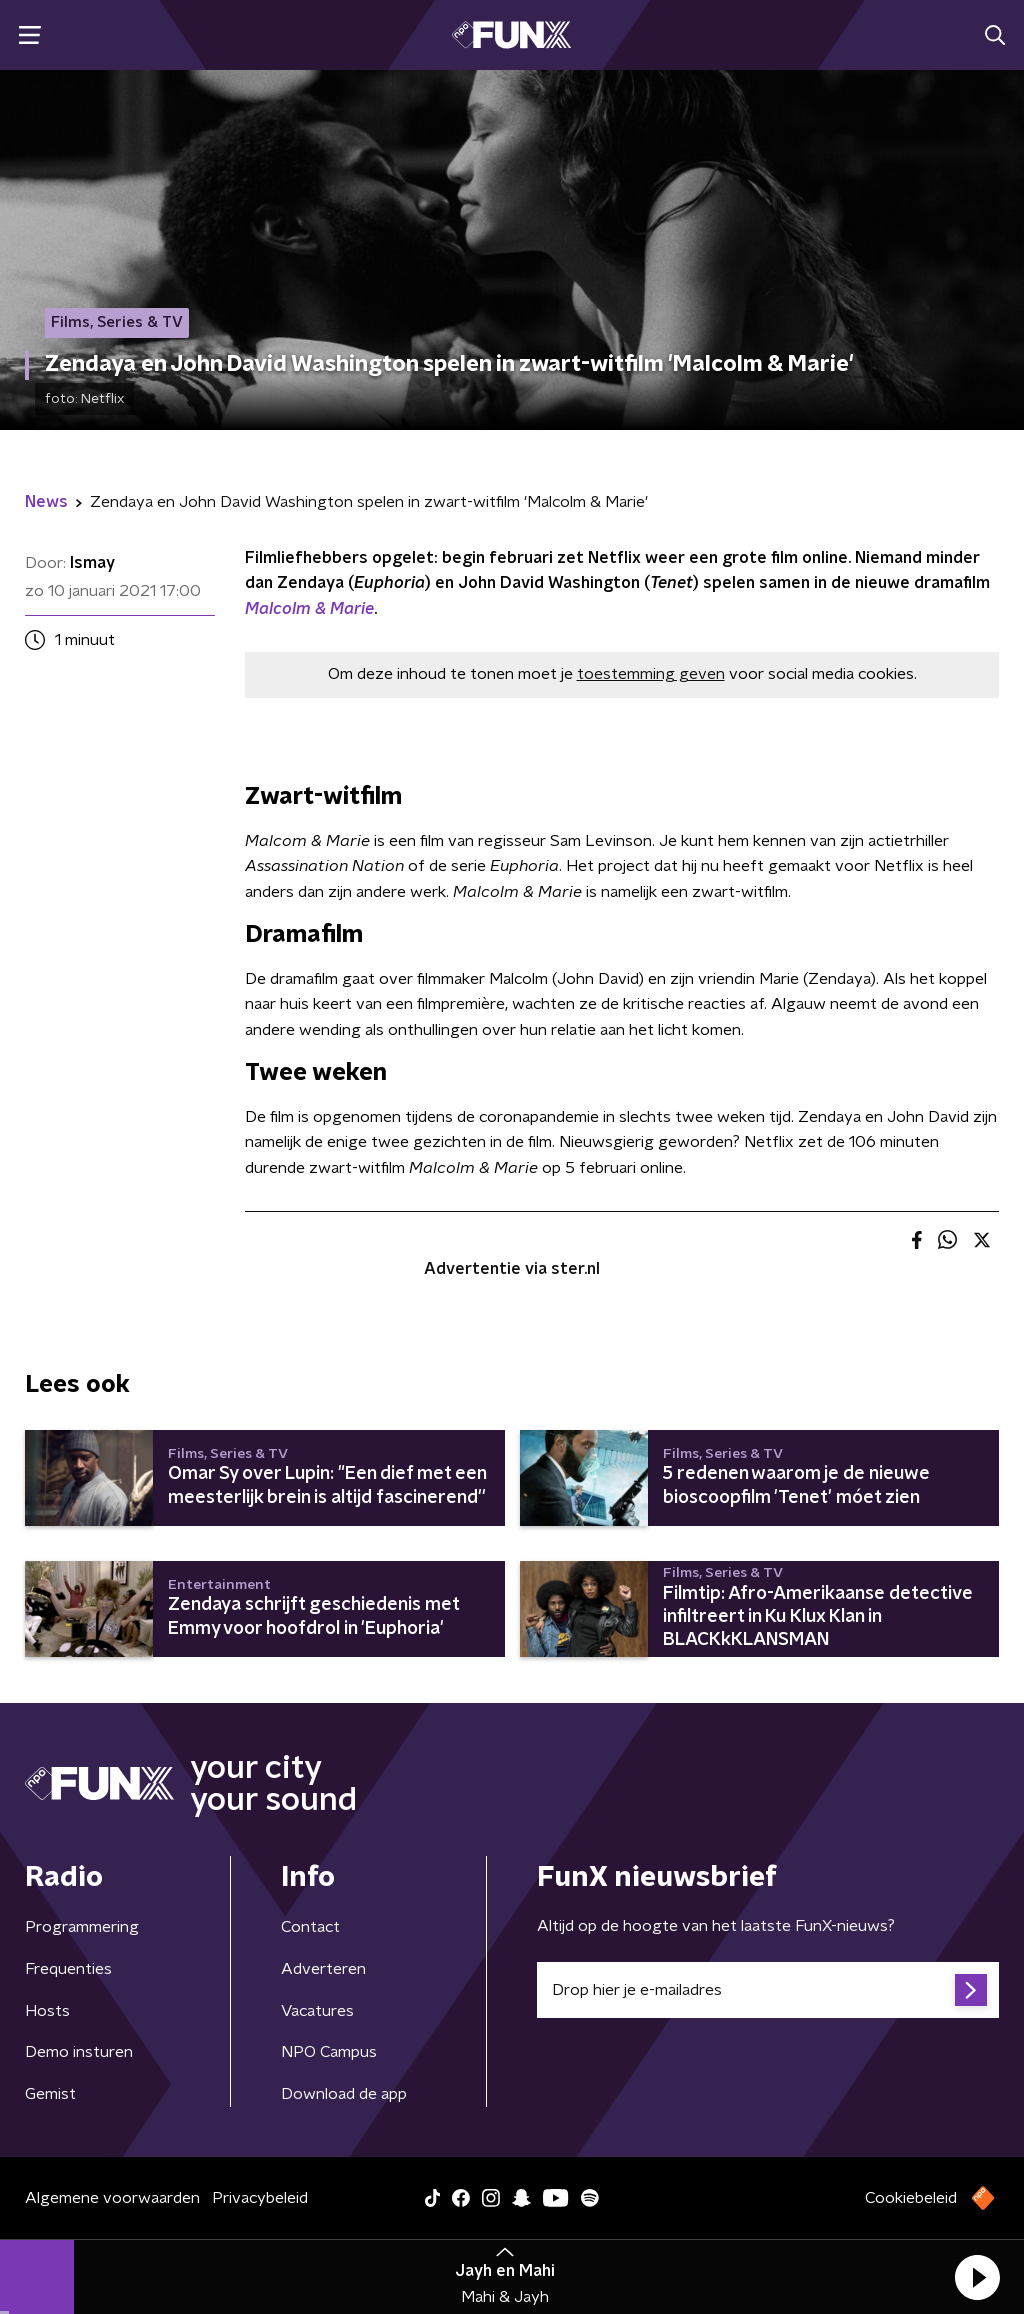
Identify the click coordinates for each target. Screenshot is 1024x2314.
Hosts (47, 2011)
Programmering (82, 1927)
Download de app (344, 2094)
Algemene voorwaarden (112, 2198)
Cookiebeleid (911, 2198)
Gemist (50, 2094)
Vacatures (317, 2011)
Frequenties (68, 1969)
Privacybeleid (260, 2198)
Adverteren (323, 1969)
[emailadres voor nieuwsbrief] (768, 1990)
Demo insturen (79, 2052)
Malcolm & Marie (309, 609)
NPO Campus (329, 2052)
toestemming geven (651, 674)
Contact (310, 1927)
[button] (977, 2277)
